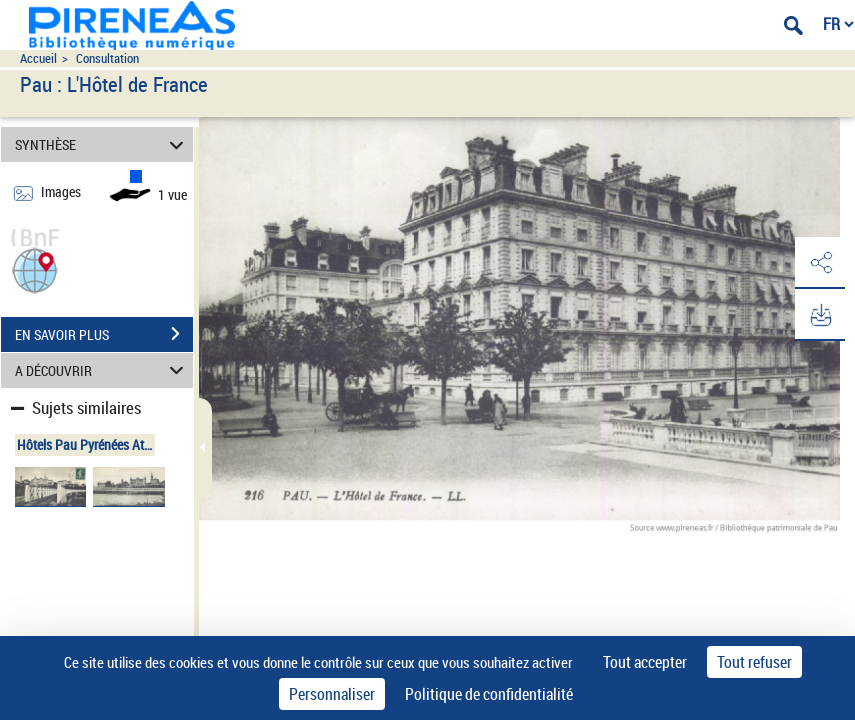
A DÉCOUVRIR (102, 370)
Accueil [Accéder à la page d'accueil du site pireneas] (38, 58)
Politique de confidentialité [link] (489, 694)
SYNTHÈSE (102, 144)
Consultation (107, 58)
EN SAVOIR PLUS (104, 334)
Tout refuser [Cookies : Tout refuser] (754, 662)
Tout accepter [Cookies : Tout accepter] (645, 662)
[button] (35, 268)
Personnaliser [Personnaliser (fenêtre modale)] (332, 694)
